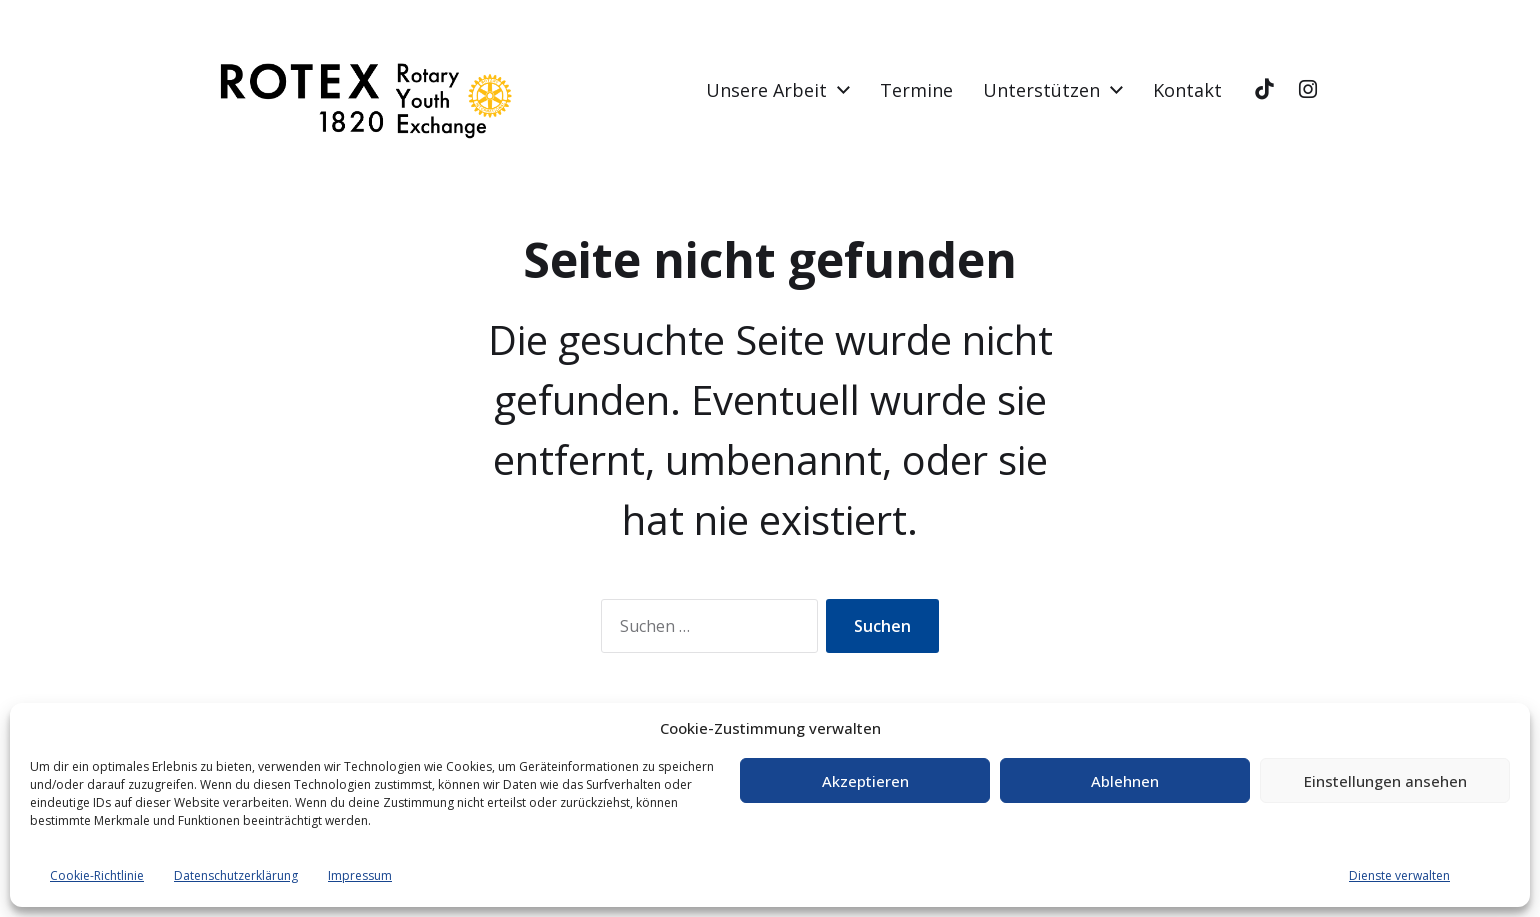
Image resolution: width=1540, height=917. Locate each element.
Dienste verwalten (1399, 875)
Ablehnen (1125, 781)
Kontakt (1187, 90)
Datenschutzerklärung (236, 875)
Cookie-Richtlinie (97, 875)
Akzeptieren (865, 781)
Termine (916, 90)
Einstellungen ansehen (1385, 781)
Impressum (360, 875)
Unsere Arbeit (766, 90)
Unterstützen (1041, 90)
